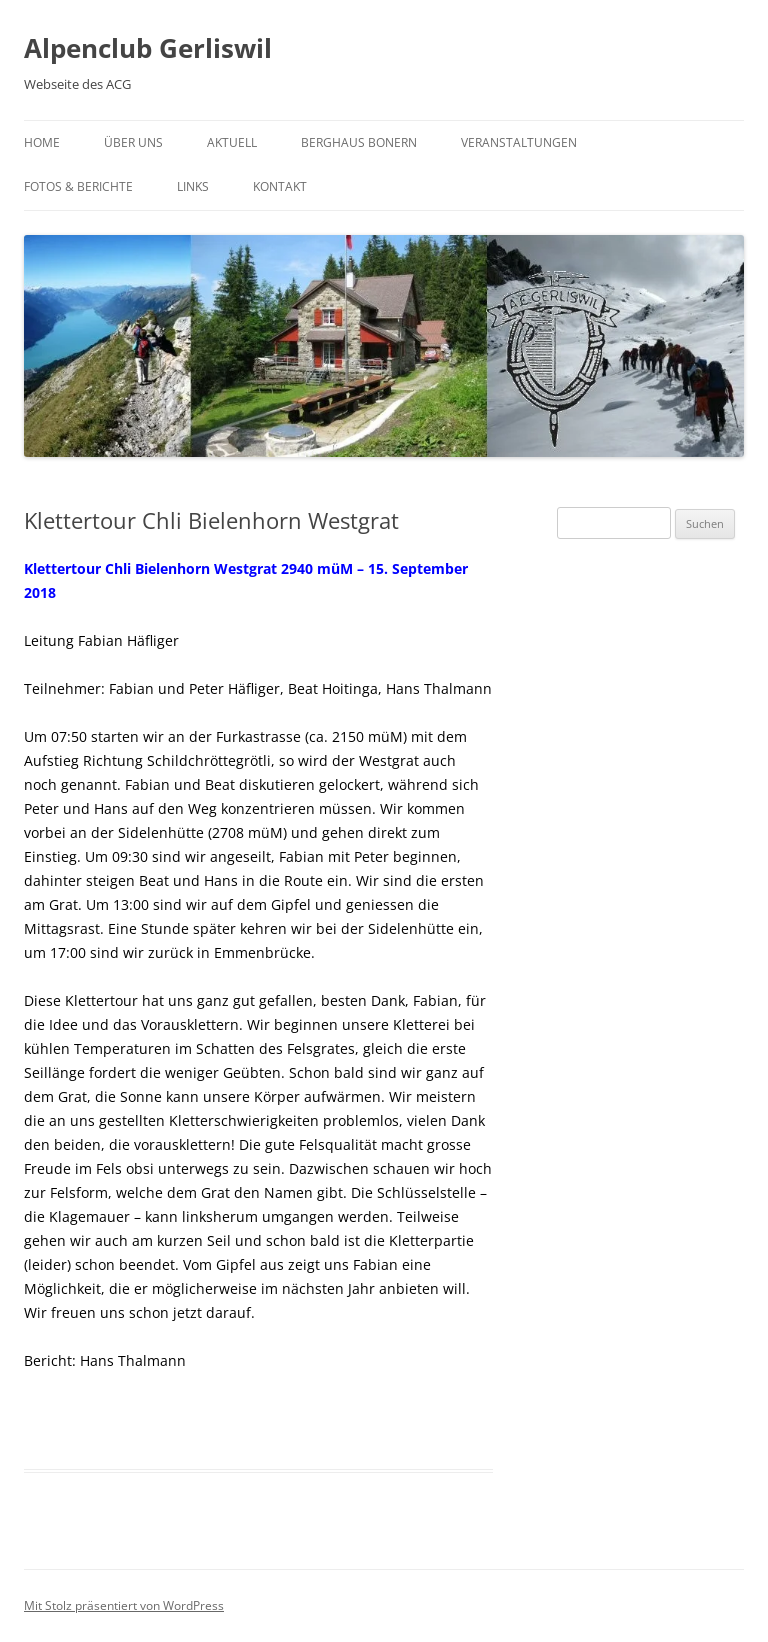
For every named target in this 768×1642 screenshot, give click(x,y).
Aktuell (232, 142)
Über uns (133, 142)
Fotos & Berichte (78, 186)
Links (193, 186)
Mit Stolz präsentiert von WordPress (124, 1605)
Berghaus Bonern (359, 142)
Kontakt (280, 186)
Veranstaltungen (519, 142)
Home (42, 142)
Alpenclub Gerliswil (148, 48)
